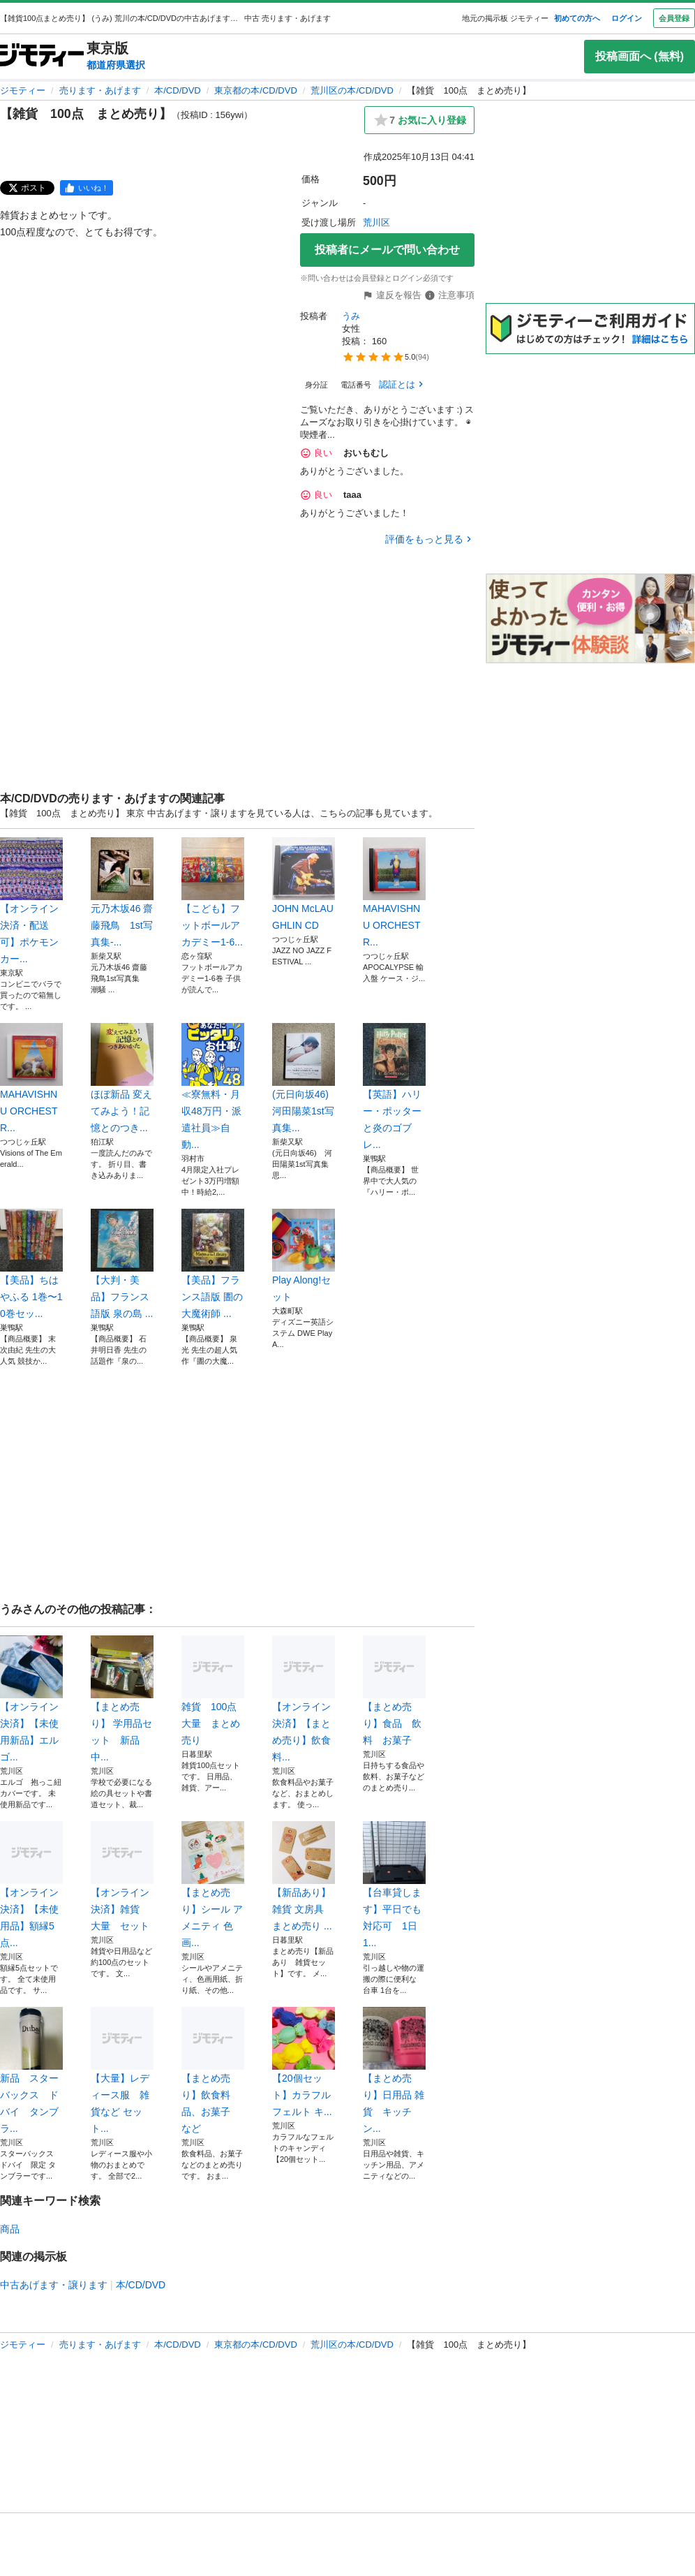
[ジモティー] (42, 56)
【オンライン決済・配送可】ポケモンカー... (31, 900)
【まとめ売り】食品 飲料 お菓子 (394, 1690)
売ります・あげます (100, 90)
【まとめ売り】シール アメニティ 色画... (212, 1884)
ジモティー (22, 90)
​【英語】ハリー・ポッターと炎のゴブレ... (394, 1086)
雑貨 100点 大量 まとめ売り (212, 1690)
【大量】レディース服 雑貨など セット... (122, 2070)
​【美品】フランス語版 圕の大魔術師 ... (212, 1264)
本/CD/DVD (177, 90)
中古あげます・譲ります (53, 2284)
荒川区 (376, 222)
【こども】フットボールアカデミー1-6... (212, 892)
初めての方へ (577, 18)
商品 (10, 2229)
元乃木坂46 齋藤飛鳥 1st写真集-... (122, 892)
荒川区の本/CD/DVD (352, 90)
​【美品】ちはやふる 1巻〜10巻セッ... (31, 1264)
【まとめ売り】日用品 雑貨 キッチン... (394, 2070)
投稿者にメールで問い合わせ (387, 250)
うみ (351, 316)
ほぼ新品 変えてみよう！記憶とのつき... (122, 1078)
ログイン (626, 18)
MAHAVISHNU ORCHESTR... (394, 892)
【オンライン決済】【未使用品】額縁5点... (31, 1884)
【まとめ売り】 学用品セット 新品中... (122, 1698)
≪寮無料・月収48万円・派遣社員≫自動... (212, 1086)
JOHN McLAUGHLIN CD (303, 884)
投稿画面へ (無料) (639, 56)
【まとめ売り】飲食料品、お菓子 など (212, 2070)
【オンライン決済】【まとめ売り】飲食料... (303, 1698)
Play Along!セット (303, 1255)
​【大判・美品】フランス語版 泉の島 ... (122, 1264)
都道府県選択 (116, 65)
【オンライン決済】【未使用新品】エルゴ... (31, 1698)
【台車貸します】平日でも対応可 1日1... (394, 1884)
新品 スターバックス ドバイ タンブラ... (31, 2070)
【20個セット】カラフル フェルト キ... (303, 2062)
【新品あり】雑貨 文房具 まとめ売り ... (303, 1876)
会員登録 (674, 18)
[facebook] (86, 188)
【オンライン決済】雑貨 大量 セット (122, 1876)
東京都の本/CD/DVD (255, 90)
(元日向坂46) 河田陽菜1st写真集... (303, 1078)
